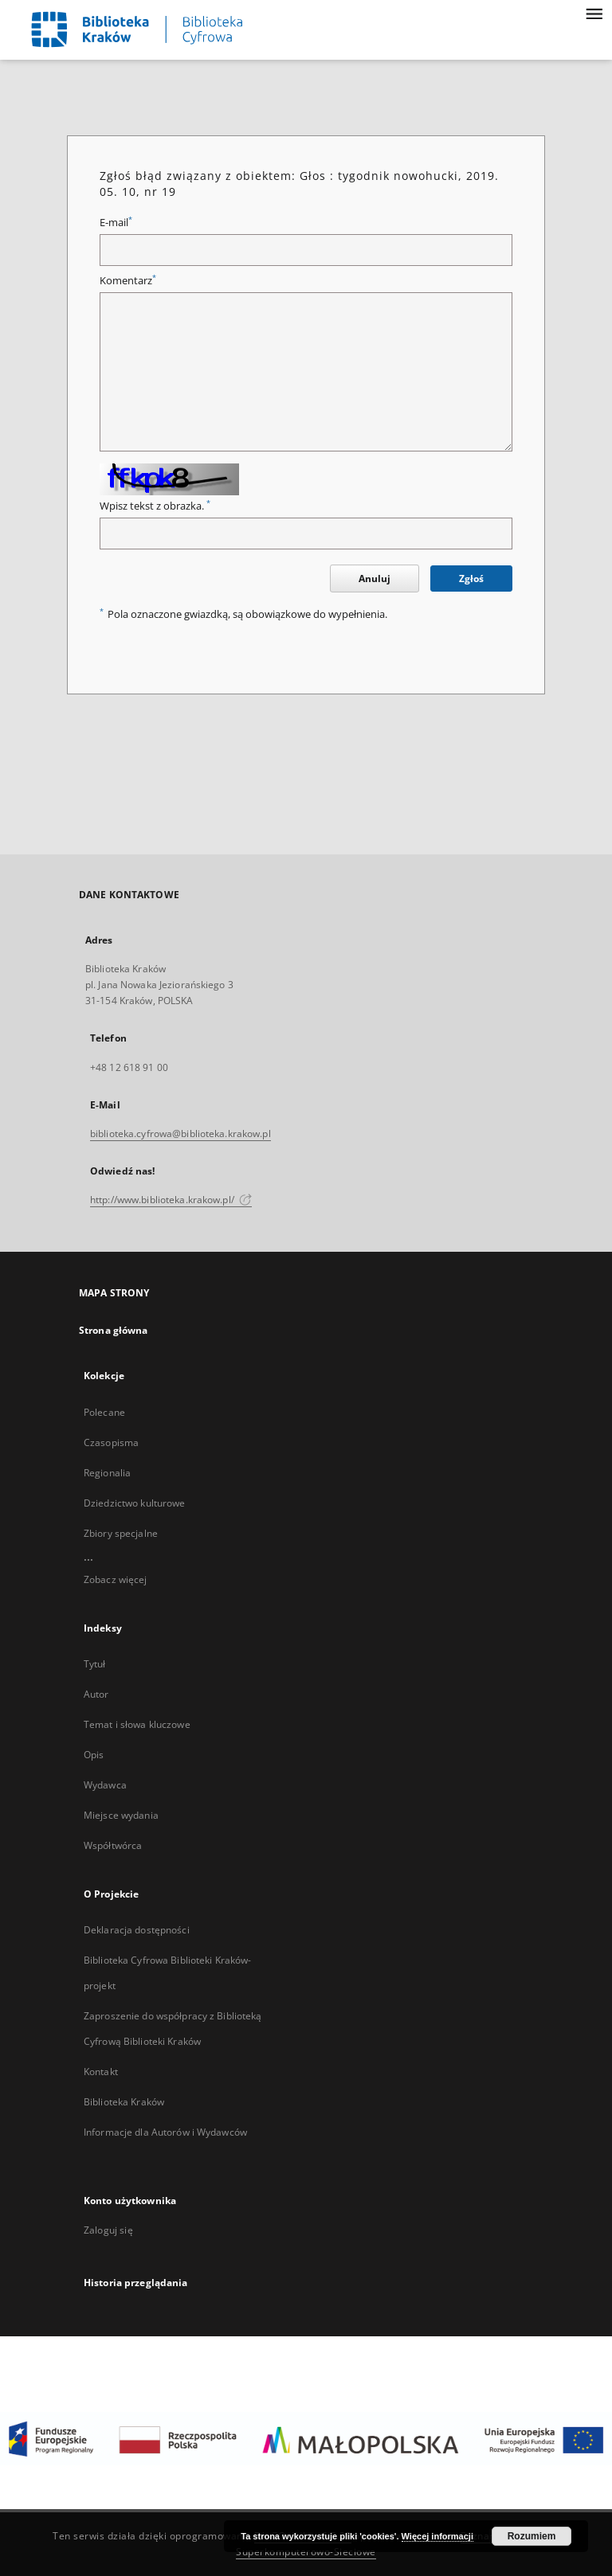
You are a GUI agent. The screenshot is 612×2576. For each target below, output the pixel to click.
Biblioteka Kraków (124, 2102)
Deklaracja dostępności (137, 1930)
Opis (94, 1754)
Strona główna (113, 1330)
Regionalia (107, 1473)
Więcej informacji (437, 2536)
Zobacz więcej (115, 1579)
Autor (96, 1694)
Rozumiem (532, 2536)
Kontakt (101, 2071)
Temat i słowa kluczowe (137, 1724)
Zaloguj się (108, 2230)
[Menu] (593, 12)
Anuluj (374, 578)
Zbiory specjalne (121, 1533)
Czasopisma (111, 1442)
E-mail (116, 222)
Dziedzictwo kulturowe (135, 1503)
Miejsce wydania (121, 1815)
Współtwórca (113, 1845)
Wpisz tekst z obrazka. (155, 506)
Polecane (104, 1412)
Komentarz (128, 280)
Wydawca (105, 1785)
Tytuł (95, 1664)
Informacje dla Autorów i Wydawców (165, 2132)
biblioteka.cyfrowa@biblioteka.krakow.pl (180, 1133)
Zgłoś (471, 578)
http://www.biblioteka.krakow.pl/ (171, 1199)
